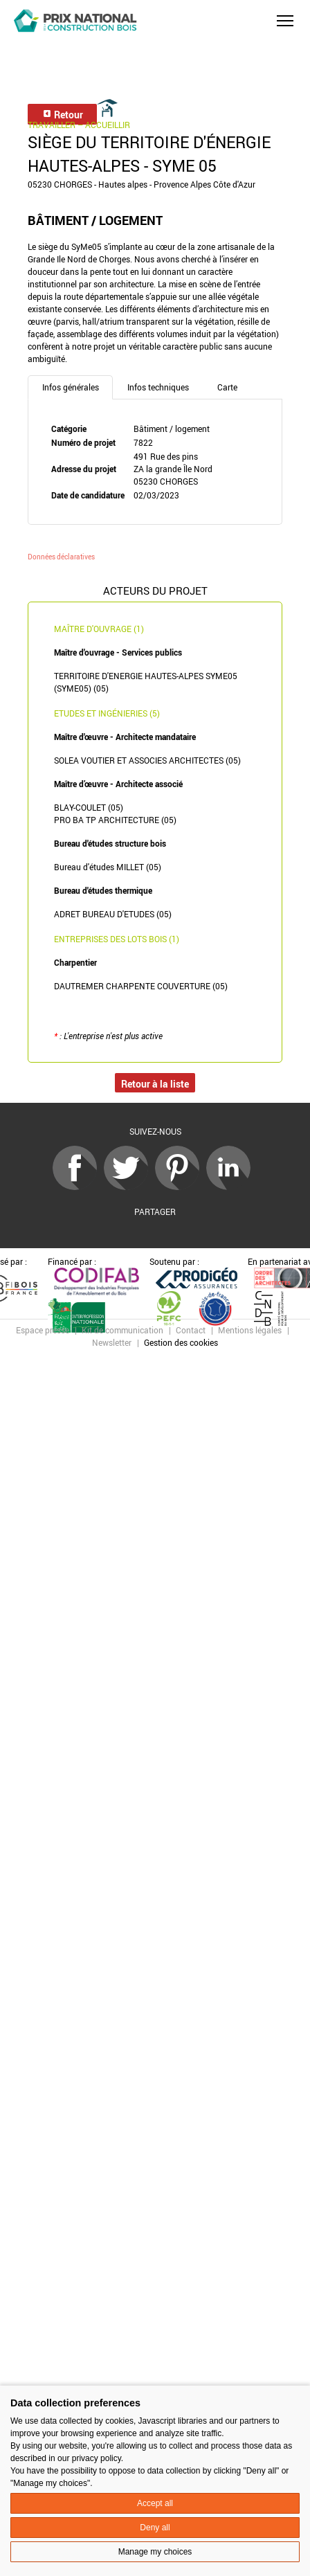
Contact (191, 1329)
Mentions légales (250, 1329)
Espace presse (42, 1329)
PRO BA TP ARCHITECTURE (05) (115, 819)
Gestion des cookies (181, 1342)
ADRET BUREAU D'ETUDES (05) (113, 913)
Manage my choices (155, 2552)
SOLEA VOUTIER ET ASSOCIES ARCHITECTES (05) (147, 760)
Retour (62, 114)
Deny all (155, 2527)
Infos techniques (158, 387)
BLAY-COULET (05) (88, 807)
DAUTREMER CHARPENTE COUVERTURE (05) (141, 985)
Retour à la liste (155, 1083)
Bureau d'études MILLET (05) (107, 866)
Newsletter (111, 1342)
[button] (285, 20)
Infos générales (70, 387)
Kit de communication (122, 1329)
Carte (227, 387)
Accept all (155, 2503)
